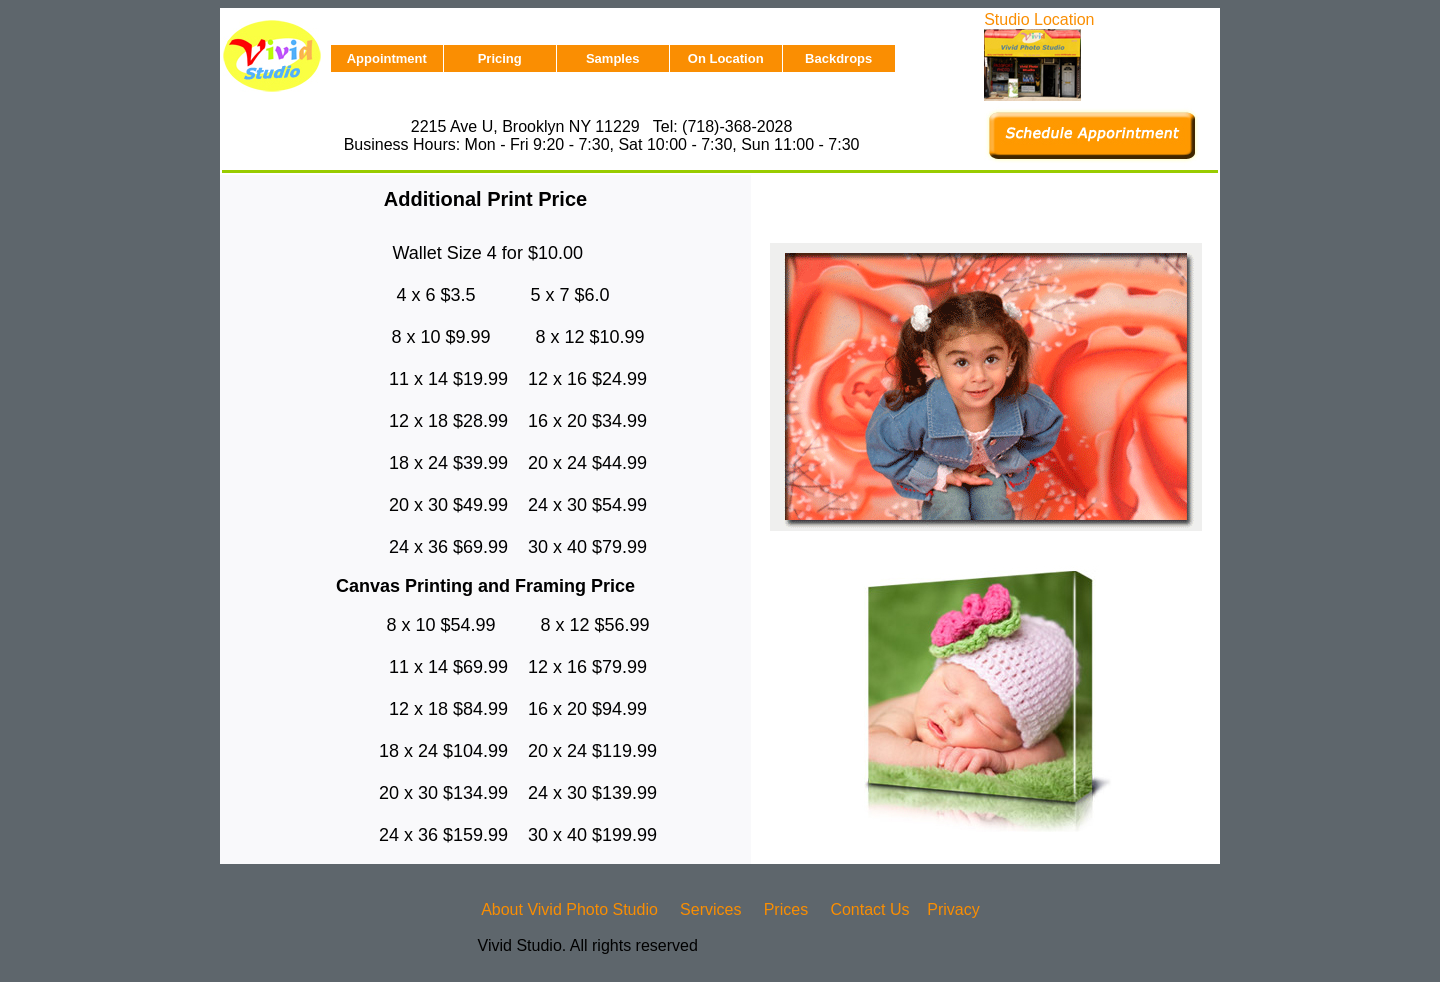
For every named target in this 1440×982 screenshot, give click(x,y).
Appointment (387, 58)
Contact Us (869, 909)
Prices (786, 909)
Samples (612, 58)
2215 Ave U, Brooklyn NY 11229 (525, 126)
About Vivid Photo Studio (569, 909)
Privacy (953, 909)
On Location (726, 58)
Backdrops (838, 58)
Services (710, 909)
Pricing (500, 58)
